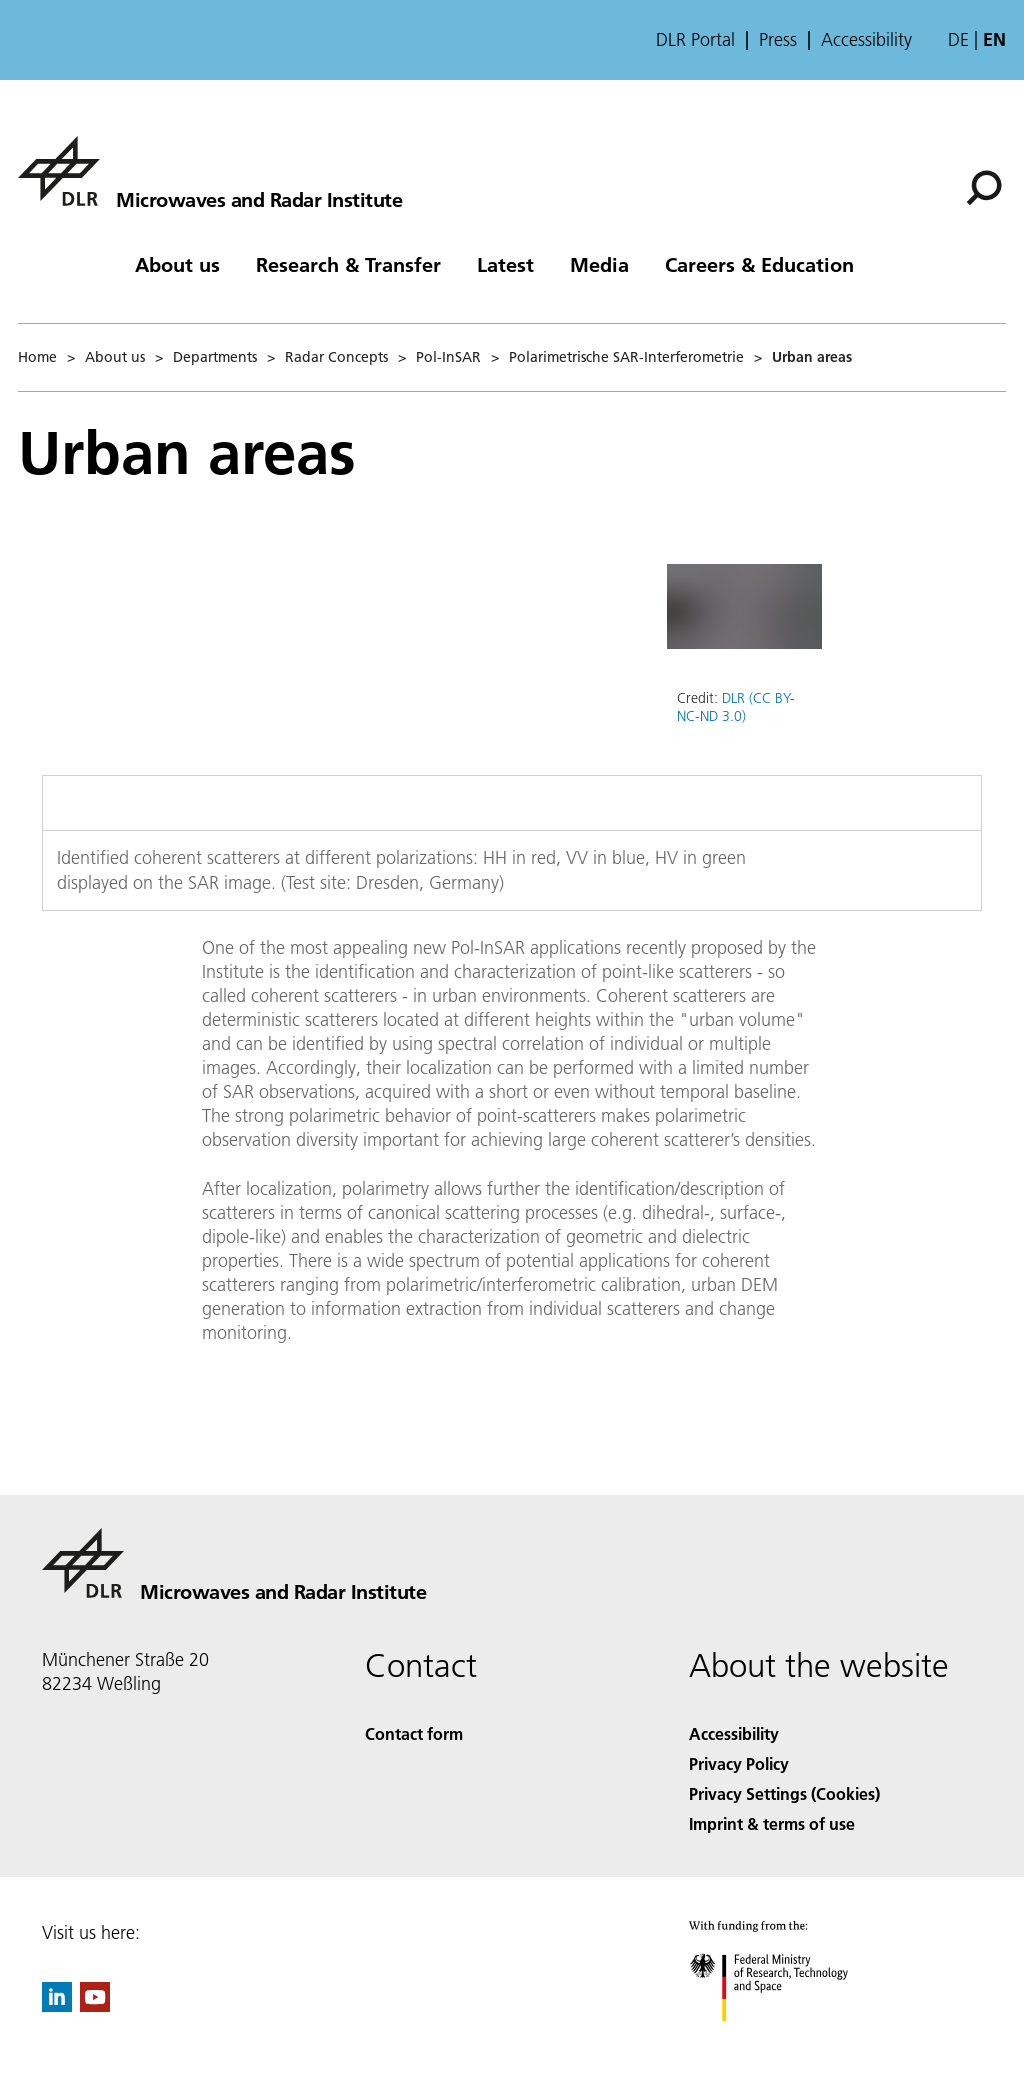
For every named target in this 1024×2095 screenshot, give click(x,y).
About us (177, 264)
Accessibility (866, 40)
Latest (505, 264)
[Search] (984, 188)
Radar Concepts (336, 357)
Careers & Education (759, 264)
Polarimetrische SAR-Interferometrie (626, 357)
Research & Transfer (348, 264)
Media (599, 264)
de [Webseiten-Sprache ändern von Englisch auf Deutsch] (958, 39)
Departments (215, 357)
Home (37, 357)
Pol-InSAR (448, 357)
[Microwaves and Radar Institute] (210, 171)
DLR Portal (695, 40)
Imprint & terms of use (772, 1823)
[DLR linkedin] (57, 2005)
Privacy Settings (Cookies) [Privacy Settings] (784, 1793)
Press (778, 40)
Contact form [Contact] (414, 1733)
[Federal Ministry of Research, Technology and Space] (786, 2038)
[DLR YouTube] (95, 2005)
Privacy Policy (739, 1763)
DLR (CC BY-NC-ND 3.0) (736, 707)
